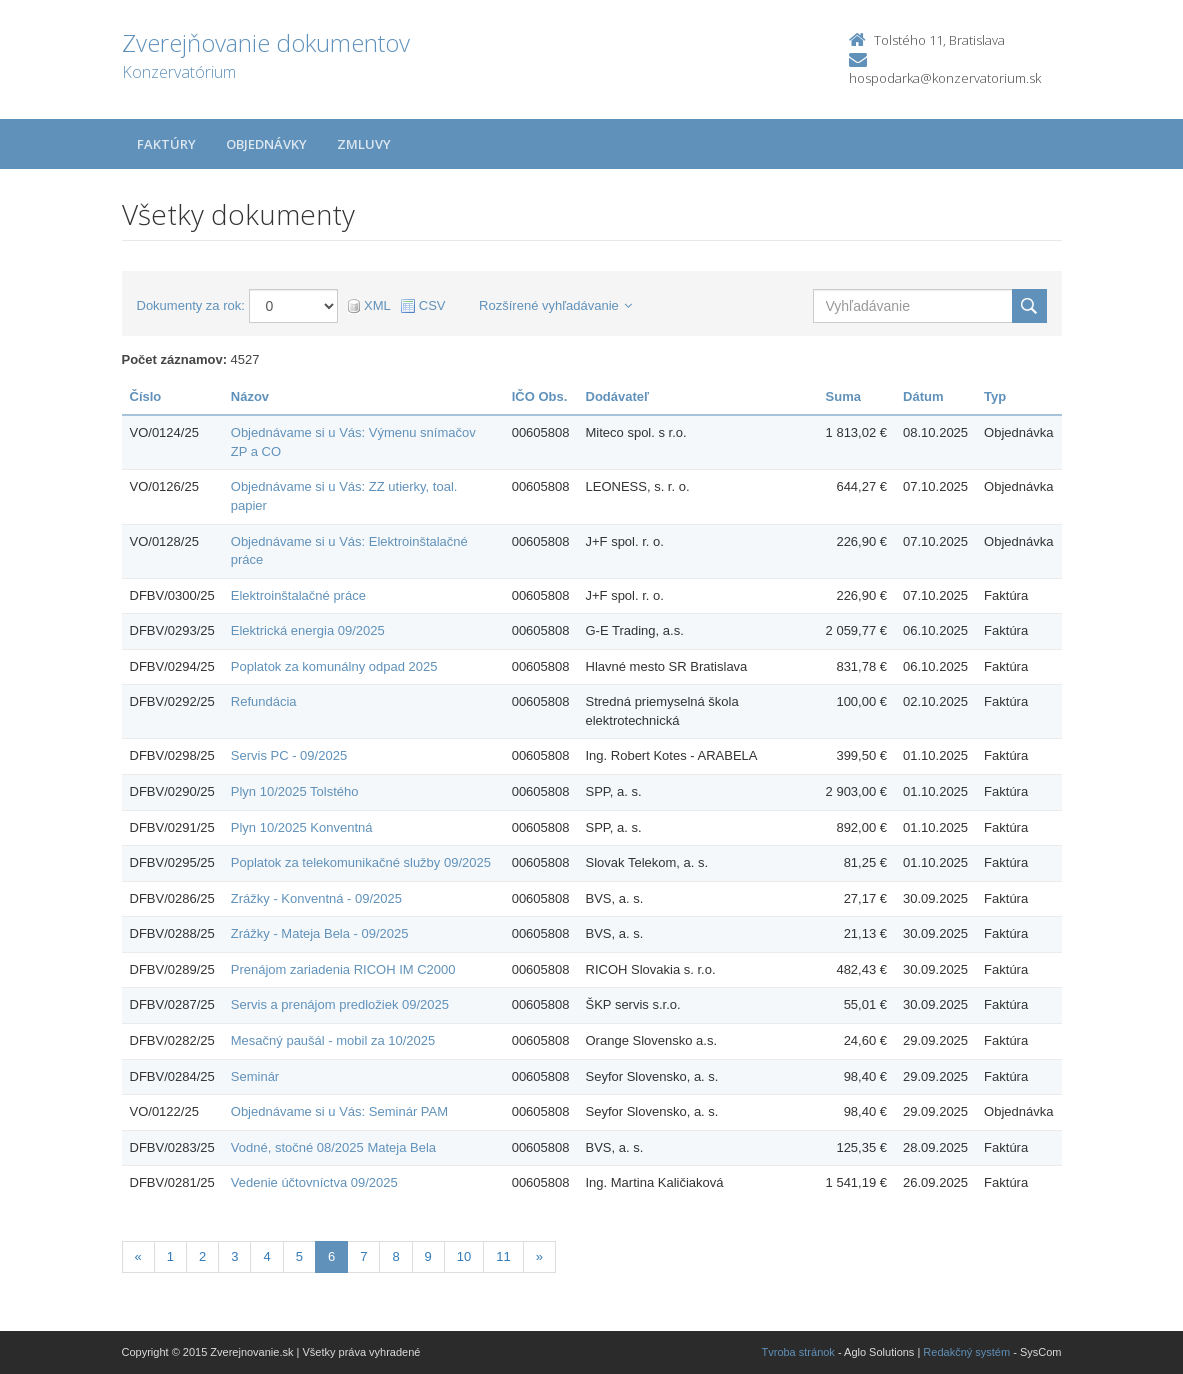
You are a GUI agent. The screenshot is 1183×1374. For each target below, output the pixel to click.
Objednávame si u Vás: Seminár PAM (339, 1111)
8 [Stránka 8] (395, 1256)
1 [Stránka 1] (170, 1256)
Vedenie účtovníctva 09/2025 (314, 1182)
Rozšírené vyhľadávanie (555, 305)
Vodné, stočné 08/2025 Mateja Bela (333, 1147)
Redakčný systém (966, 1352)
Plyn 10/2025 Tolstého (295, 791)
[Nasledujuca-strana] (539, 1257)
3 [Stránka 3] (234, 1256)
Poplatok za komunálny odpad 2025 (334, 666)
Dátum (923, 396)
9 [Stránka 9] (428, 1256)
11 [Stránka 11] (503, 1256)
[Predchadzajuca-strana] (138, 1257)
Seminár (255, 1076)
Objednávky (266, 144)
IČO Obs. (540, 396)
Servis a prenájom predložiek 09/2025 (340, 1004)
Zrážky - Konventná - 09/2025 (316, 898)
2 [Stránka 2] (202, 1256)
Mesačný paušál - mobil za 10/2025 (333, 1040)
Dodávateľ (618, 396)
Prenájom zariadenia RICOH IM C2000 (343, 969)
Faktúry (166, 144)
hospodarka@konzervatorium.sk (945, 78)
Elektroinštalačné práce (298, 595)
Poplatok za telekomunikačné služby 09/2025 (361, 862)
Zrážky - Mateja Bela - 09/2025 (320, 933)
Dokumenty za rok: (191, 305)
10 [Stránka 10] (464, 1256)
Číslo (146, 396)
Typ (995, 396)
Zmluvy (364, 144)
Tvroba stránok (798, 1352)
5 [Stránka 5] (299, 1256)
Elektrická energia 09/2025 (308, 630)
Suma (843, 396)
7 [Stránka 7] (363, 1256)
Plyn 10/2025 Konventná (302, 827)
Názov (250, 396)
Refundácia (264, 701)
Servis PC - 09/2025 (289, 755)
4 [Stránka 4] (266, 1256)
